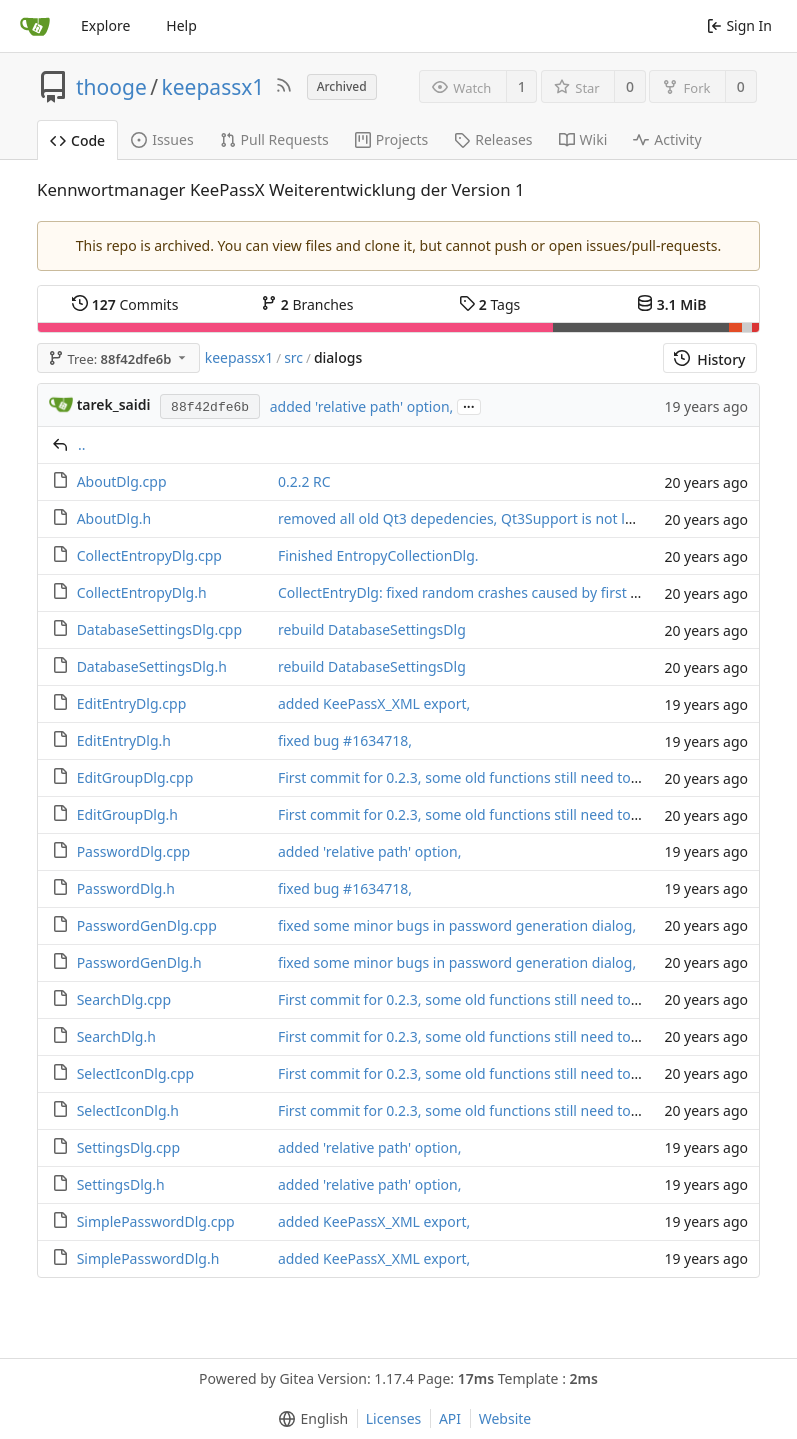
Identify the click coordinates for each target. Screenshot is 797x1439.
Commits (125, 304)
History (709, 359)
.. (82, 444)
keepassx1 (213, 87)
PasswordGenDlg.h (139, 962)
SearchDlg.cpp (124, 999)
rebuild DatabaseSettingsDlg (372, 629)
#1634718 (375, 740)
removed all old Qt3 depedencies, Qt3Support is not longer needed (498, 518)
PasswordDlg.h (126, 888)
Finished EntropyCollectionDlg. (378, 555)
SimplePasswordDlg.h (148, 1258)
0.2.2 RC (304, 481)
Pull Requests (274, 139)
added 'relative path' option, (362, 406)
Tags (489, 304)
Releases (493, 139)
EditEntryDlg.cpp (132, 703)
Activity (667, 139)
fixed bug (310, 740)
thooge (111, 87)
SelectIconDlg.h (128, 1110)
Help (181, 25)
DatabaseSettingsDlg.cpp (159, 629)
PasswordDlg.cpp (133, 851)
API (450, 1418)
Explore (105, 25)
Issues (162, 139)
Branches (307, 304)
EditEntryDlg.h (124, 740)
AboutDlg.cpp (122, 481)
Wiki (583, 139)
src (293, 357)
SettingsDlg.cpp (128, 1147)
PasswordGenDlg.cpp (147, 925)
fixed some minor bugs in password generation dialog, (457, 925)
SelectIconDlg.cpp (136, 1073)
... (469, 405)
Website (505, 1418)
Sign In (739, 25)
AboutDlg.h (114, 518)
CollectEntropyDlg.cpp (149, 555)
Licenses (394, 1418)
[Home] (35, 26)
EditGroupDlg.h (127, 814)
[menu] (309, 1419)
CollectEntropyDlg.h (142, 592)
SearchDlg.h (116, 1036)
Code (77, 140)
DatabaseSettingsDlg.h (152, 666)
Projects (391, 139)
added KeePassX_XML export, (374, 703)
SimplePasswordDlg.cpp (156, 1221)
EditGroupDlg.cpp (135, 777)
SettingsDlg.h (121, 1184)
